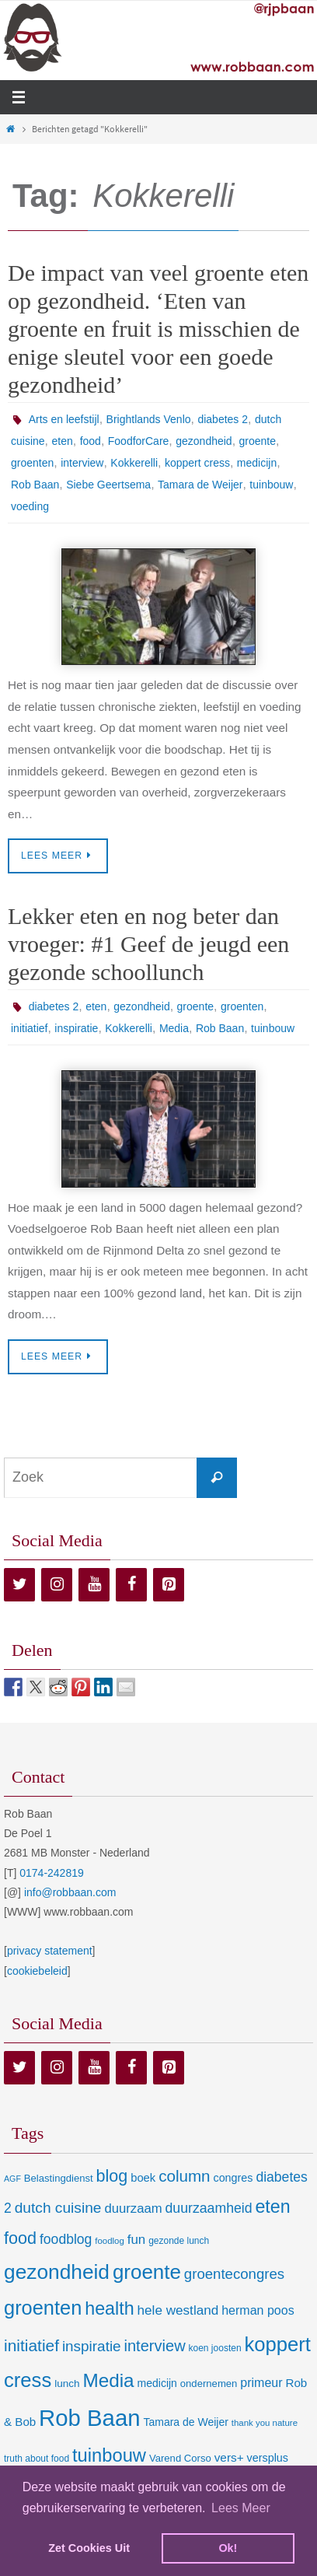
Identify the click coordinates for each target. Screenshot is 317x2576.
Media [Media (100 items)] (108, 2380)
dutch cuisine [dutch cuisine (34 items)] (58, 2208)
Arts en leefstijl (64, 419)
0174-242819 (51, 1873)
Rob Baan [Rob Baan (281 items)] (89, 2418)
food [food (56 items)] (20, 2238)
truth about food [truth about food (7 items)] (36, 2458)
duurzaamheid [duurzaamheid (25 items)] (209, 2208)
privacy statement (49, 1950)
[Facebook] (131, 1584)
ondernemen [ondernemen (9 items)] (209, 2383)
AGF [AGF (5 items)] (12, 2178)
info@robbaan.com (70, 1892)
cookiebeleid (37, 1971)
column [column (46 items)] (184, 2176)
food (90, 441)
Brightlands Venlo (148, 419)
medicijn (257, 463)
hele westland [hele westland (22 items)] (178, 2310)
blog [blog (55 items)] (112, 2176)
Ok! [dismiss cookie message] (227, 2548)
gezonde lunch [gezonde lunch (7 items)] (178, 2240)
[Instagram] (56, 1584)
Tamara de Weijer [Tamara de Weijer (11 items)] (185, 2422)
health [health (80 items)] (109, 2308)
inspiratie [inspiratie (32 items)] (91, 2346)
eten (61, 441)
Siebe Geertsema (108, 484)
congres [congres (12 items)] (233, 2178)
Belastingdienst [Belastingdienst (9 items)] (58, 2178)
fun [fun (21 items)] (136, 2239)
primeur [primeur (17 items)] (261, 2382)
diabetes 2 (222, 419)
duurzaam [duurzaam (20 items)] (133, 2208)
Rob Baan (35, 484)
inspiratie (76, 1028)
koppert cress (197, 463)
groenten (32, 463)
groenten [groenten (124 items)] (43, 2308)
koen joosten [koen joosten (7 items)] (215, 2348)
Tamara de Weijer (200, 484)
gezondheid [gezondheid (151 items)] (57, 2272)
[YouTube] (94, 1584)
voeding (30, 506)
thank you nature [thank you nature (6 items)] (265, 2422)
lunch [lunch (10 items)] (66, 2383)
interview (82, 463)
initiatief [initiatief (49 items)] (31, 2345)
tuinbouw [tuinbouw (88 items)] (109, 2455)
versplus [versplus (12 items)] (267, 2458)
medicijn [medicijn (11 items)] (157, 2383)
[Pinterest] (168, 1584)
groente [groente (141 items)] (147, 2272)
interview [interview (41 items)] (155, 2345)
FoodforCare (138, 441)
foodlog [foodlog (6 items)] (109, 2240)
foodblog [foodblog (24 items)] (66, 2239)
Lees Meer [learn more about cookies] (240, 2508)
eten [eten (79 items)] (272, 2206)
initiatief (29, 1028)
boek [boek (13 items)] (143, 2178)
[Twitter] (19, 1584)
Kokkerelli (134, 463)
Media (174, 1028)
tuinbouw (271, 484)
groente (257, 441)
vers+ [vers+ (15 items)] (229, 2457)
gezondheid (204, 441)
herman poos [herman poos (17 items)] (257, 2310)
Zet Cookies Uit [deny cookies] (89, 2548)
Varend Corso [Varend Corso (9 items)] (180, 2458)
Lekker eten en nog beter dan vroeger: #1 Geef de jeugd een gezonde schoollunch (148, 944)
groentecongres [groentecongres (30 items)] (234, 2274)
